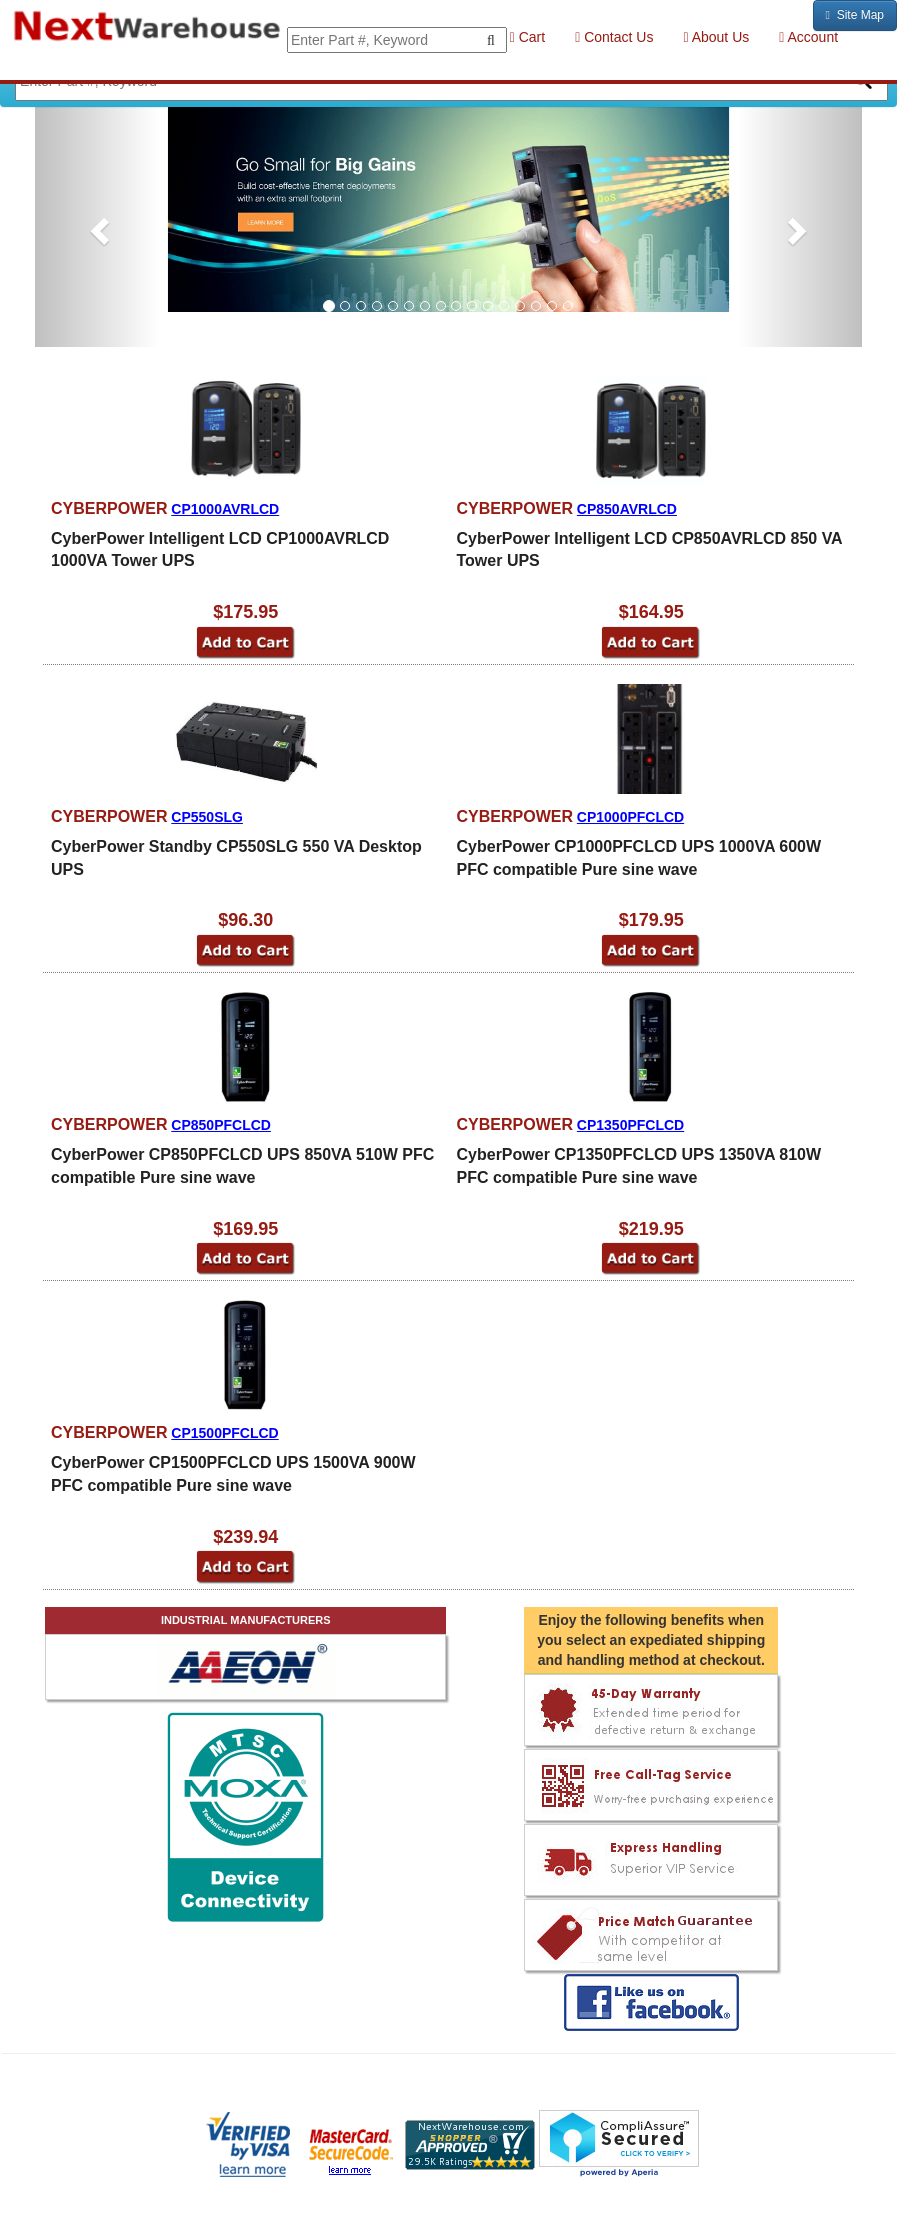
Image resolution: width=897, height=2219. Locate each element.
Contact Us (614, 37)
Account (808, 37)
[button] (97, 224)
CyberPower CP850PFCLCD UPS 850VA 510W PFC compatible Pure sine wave (242, 1166)
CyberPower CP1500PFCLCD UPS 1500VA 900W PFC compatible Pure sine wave (233, 1474)
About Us (716, 37)
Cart (527, 37)
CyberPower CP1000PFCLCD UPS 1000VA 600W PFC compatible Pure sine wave (639, 858)
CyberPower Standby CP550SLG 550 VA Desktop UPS (236, 858)
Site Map (855, 15)
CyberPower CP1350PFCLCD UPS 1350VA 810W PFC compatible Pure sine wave (639, 1166)
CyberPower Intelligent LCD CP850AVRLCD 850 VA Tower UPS (650, 550)
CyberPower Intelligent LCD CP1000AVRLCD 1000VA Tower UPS (220, 550)
